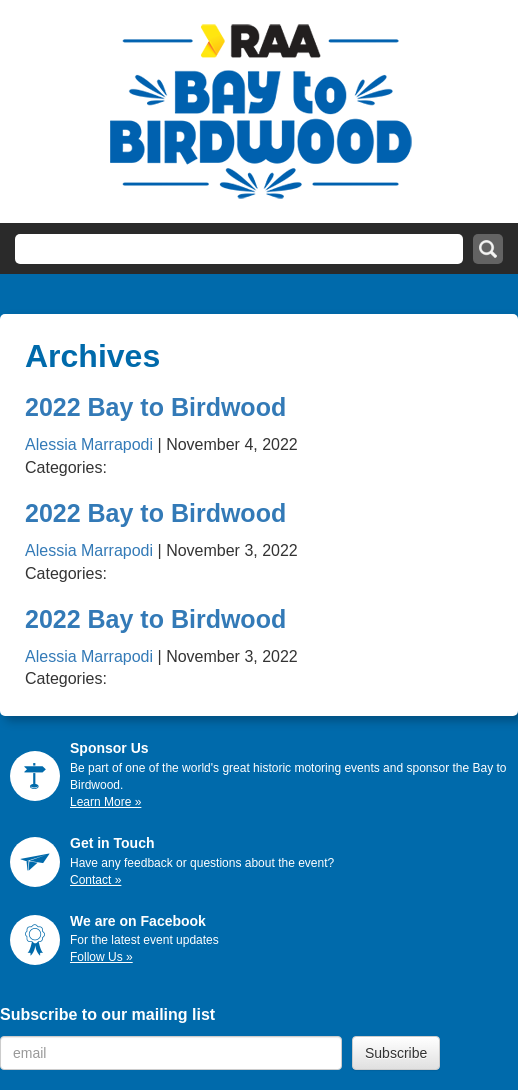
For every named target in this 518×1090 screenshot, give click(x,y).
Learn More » (105, 802)
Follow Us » (101, 957)
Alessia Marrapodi (89, 444)
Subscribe (396, 1053)
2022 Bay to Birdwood (155, 407)
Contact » (95, 880)
